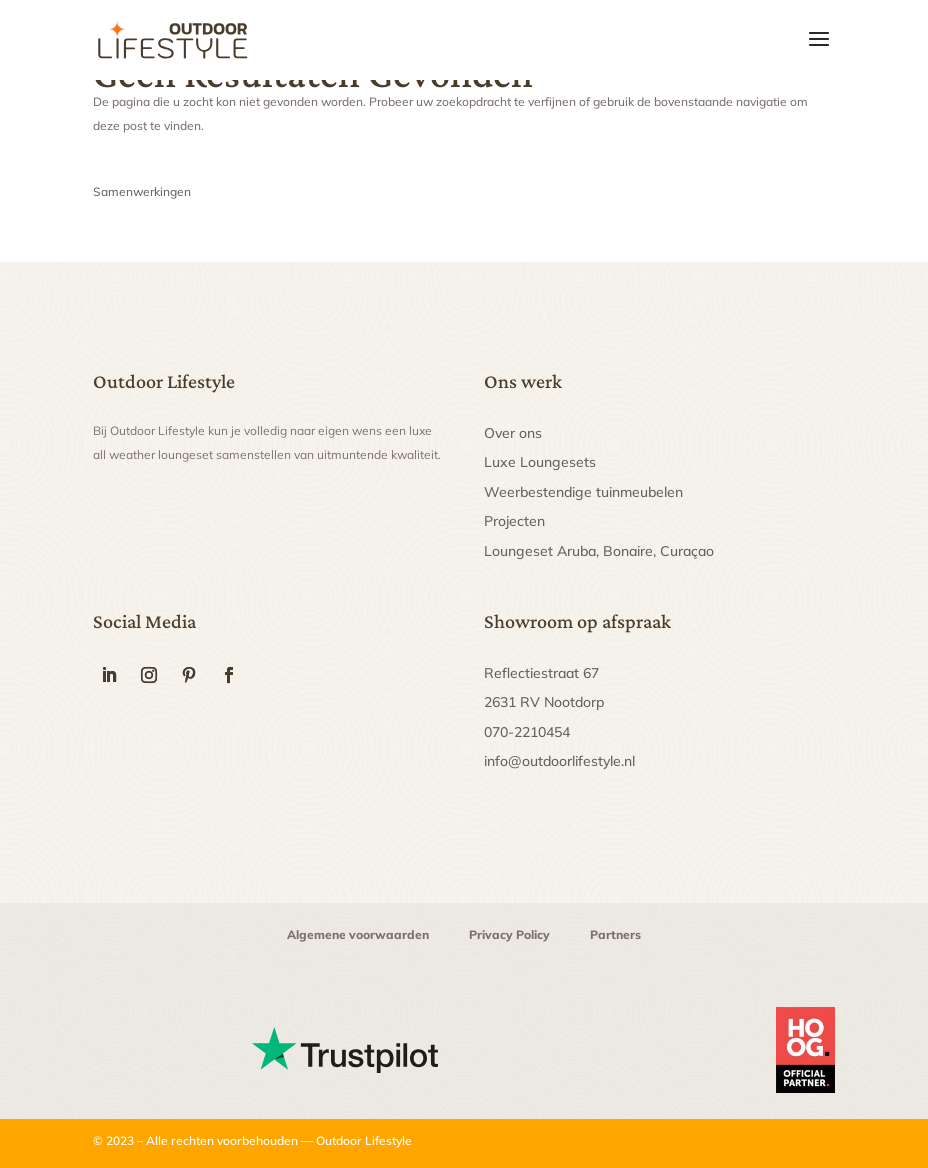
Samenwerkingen (142, 191)
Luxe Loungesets (540, 462)
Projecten (514, 521)
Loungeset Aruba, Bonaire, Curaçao (599, 551)
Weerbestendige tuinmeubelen (583, 492)
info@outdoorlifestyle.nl (559, 761)
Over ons (513, 433)
